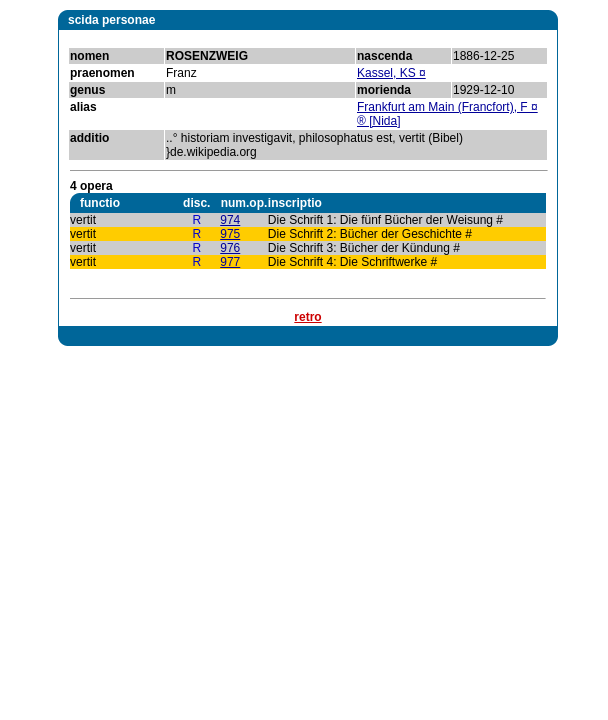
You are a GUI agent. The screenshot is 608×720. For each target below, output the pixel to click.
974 (230, 220)
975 (230, 234)
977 (230, 262)
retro (307, 317)
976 (230, 248)
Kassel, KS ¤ (391, 73)
